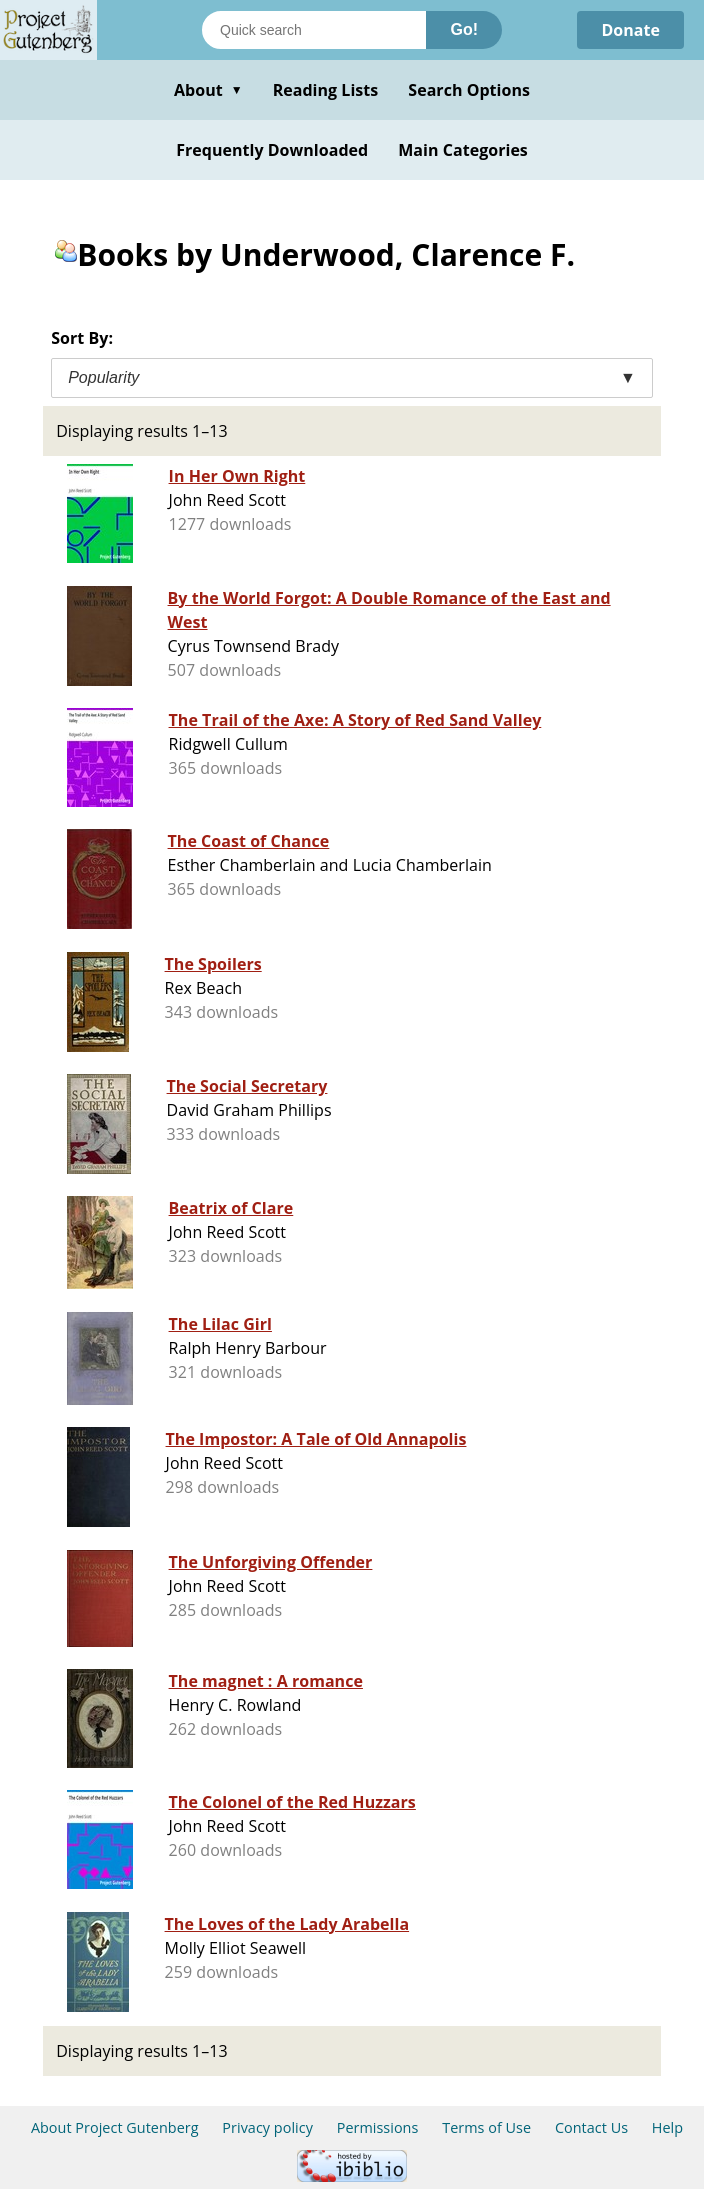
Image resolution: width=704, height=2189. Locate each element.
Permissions (378, 2127)
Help (667, 2127)
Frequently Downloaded (272, 150)
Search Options (469, 90)
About (208, 90)
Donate (630, 30)
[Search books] (314, 30)
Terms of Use (486, 2127)
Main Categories (463, 150)
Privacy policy (267, 2127)
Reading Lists (326, 90)
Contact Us (591, 2127)
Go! (464, 29)
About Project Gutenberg (115, 2127)
